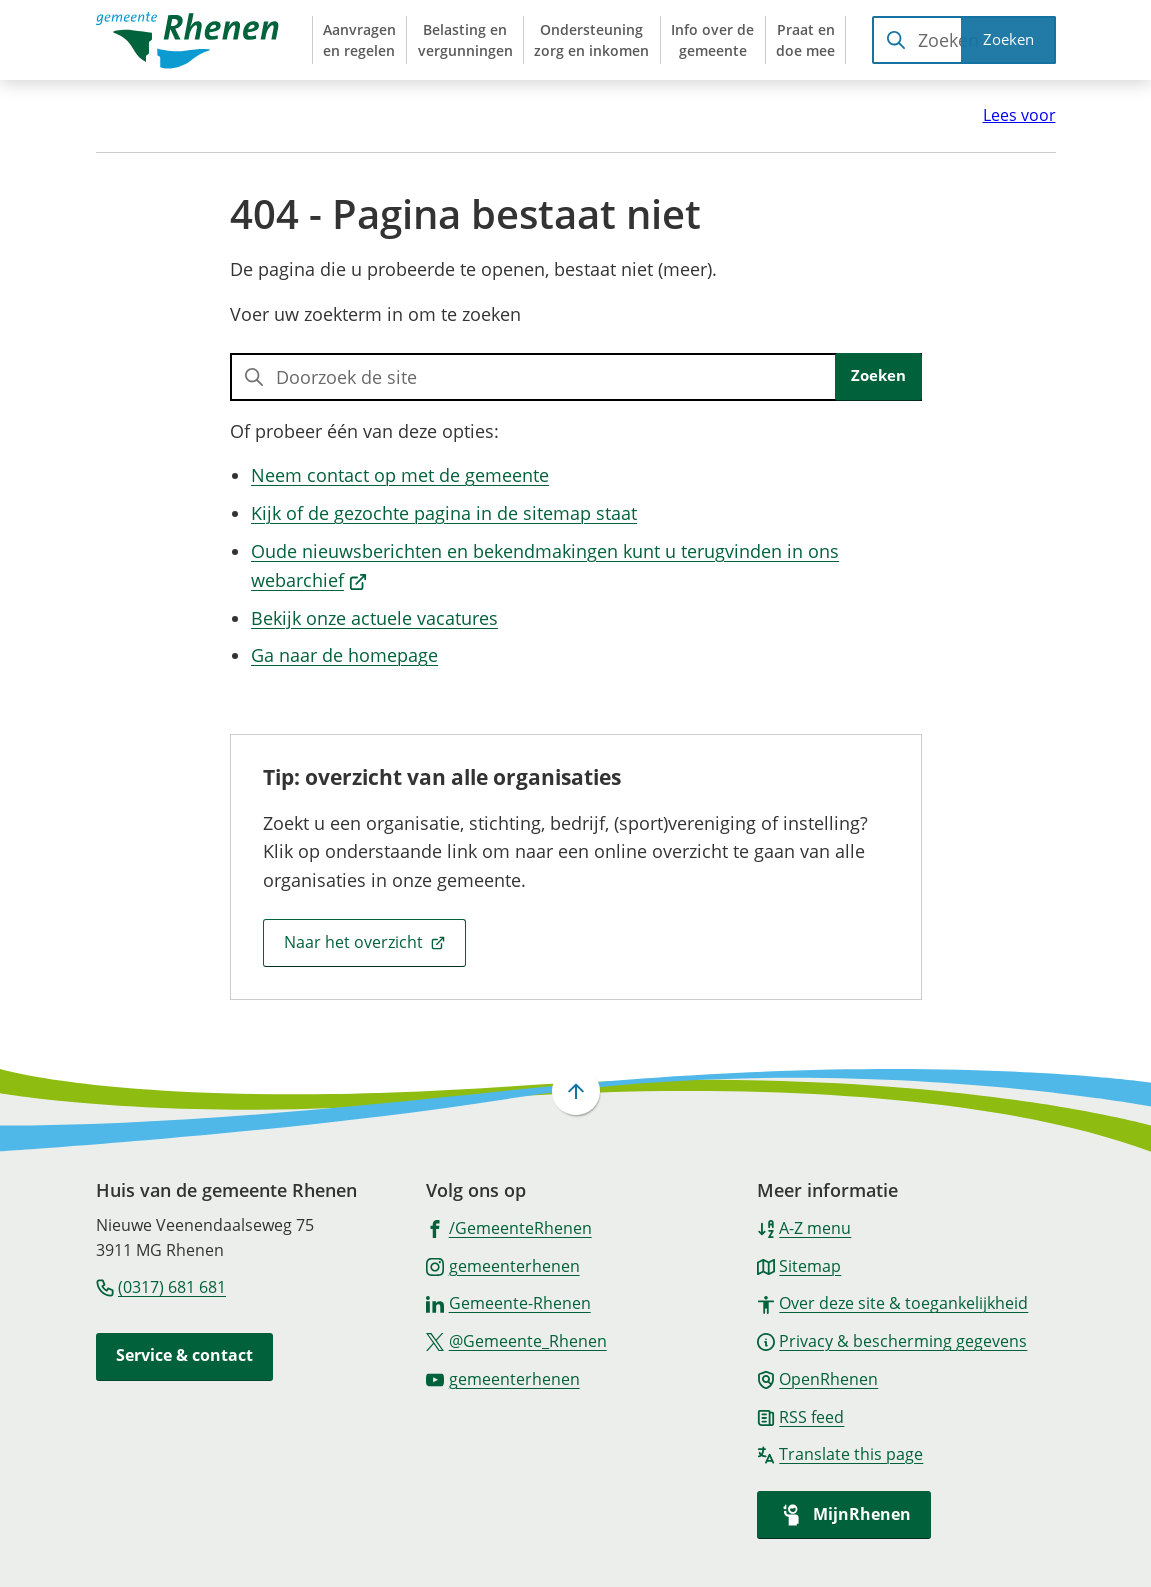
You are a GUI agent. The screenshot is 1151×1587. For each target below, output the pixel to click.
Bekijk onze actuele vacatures (374, 618)
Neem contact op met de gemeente (400, 475)
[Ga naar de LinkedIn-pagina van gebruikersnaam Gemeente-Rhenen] (508, 1302)
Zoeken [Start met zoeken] (878, 375)
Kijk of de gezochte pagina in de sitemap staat (444, 513)
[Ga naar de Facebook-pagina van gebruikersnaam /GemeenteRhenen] (509, 1227)
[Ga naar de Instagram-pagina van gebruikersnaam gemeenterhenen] (503, 1265)
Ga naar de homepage (344, 655)
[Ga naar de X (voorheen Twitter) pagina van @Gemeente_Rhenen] (516, 1340)
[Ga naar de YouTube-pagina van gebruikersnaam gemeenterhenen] (503, 1378)
